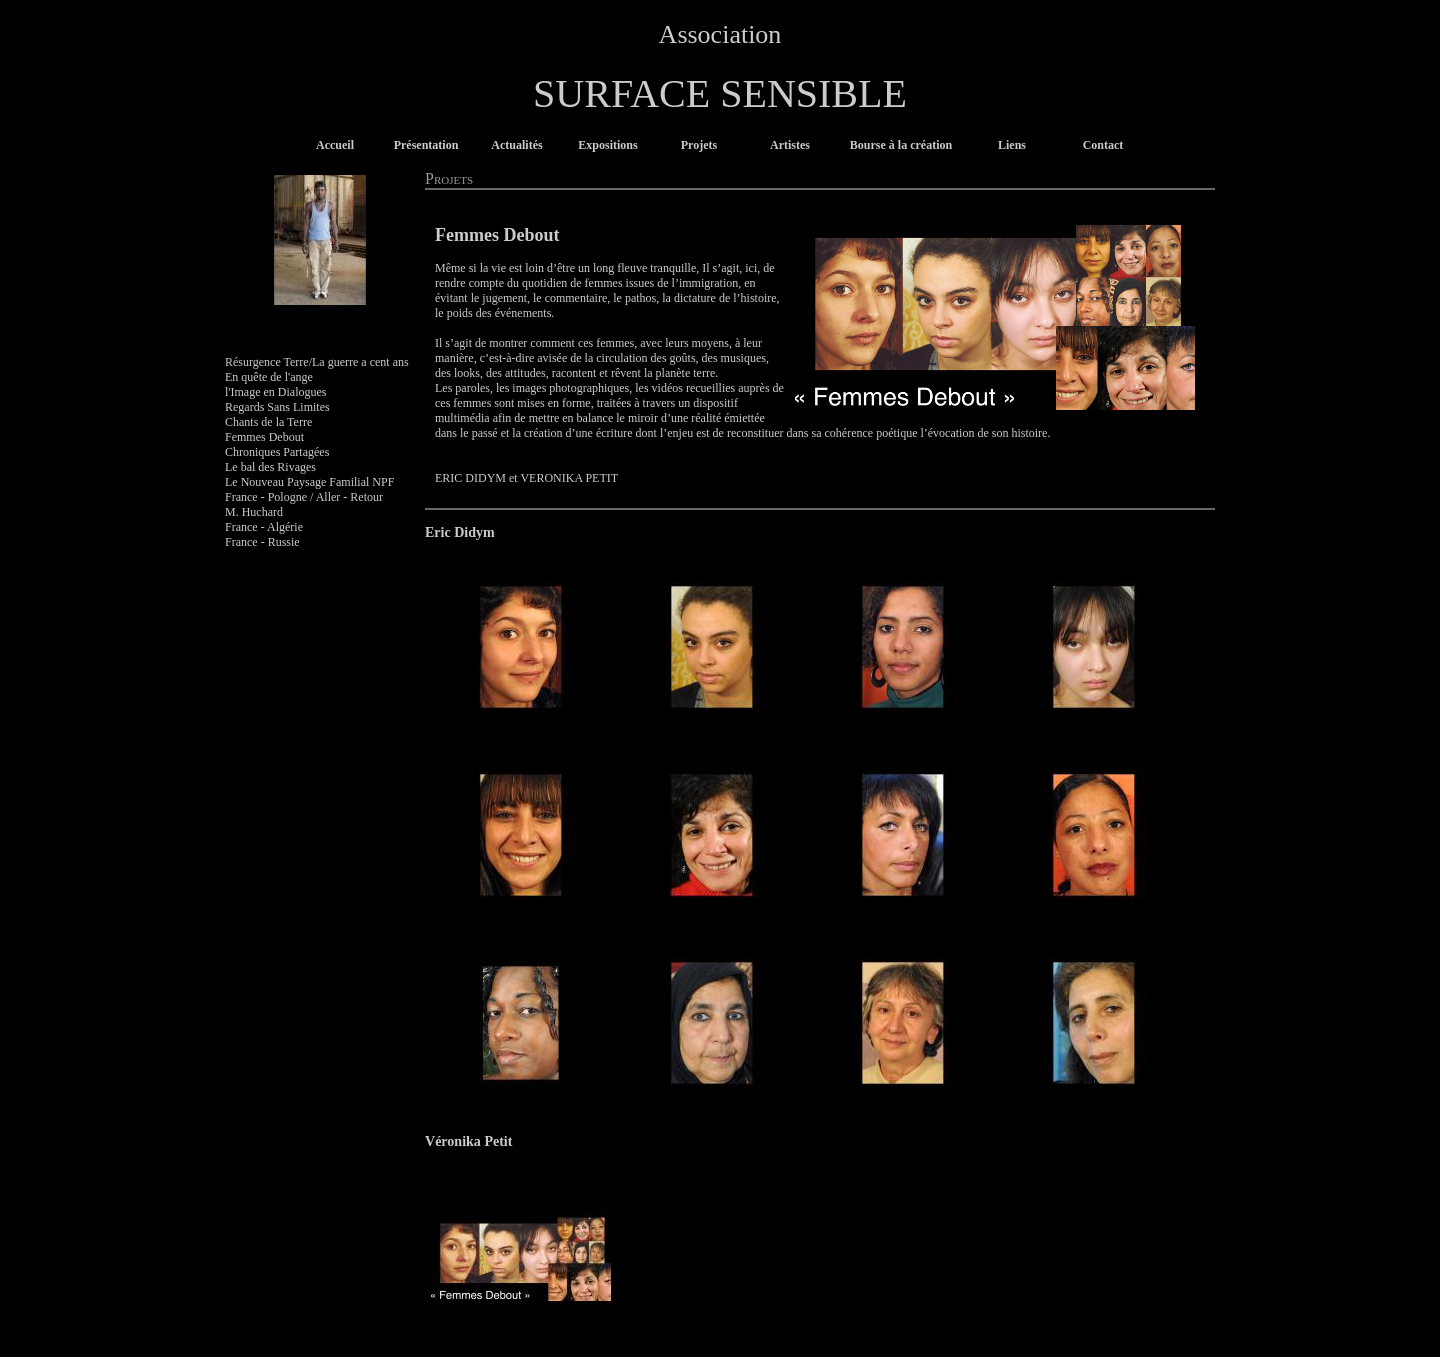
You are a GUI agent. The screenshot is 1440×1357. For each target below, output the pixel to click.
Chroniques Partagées (277, 452)
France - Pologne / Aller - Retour (304, 497)
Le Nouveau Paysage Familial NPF (309, 482)
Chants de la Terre (268, 422)
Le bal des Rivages (270, 467)
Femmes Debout (264, 437)
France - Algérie (264, 527)
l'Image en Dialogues (275, 392)
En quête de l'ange (269, 377)
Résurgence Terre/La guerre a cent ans (317, 362)
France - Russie (262, 542)
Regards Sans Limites (277, 407)
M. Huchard (254, 512)
